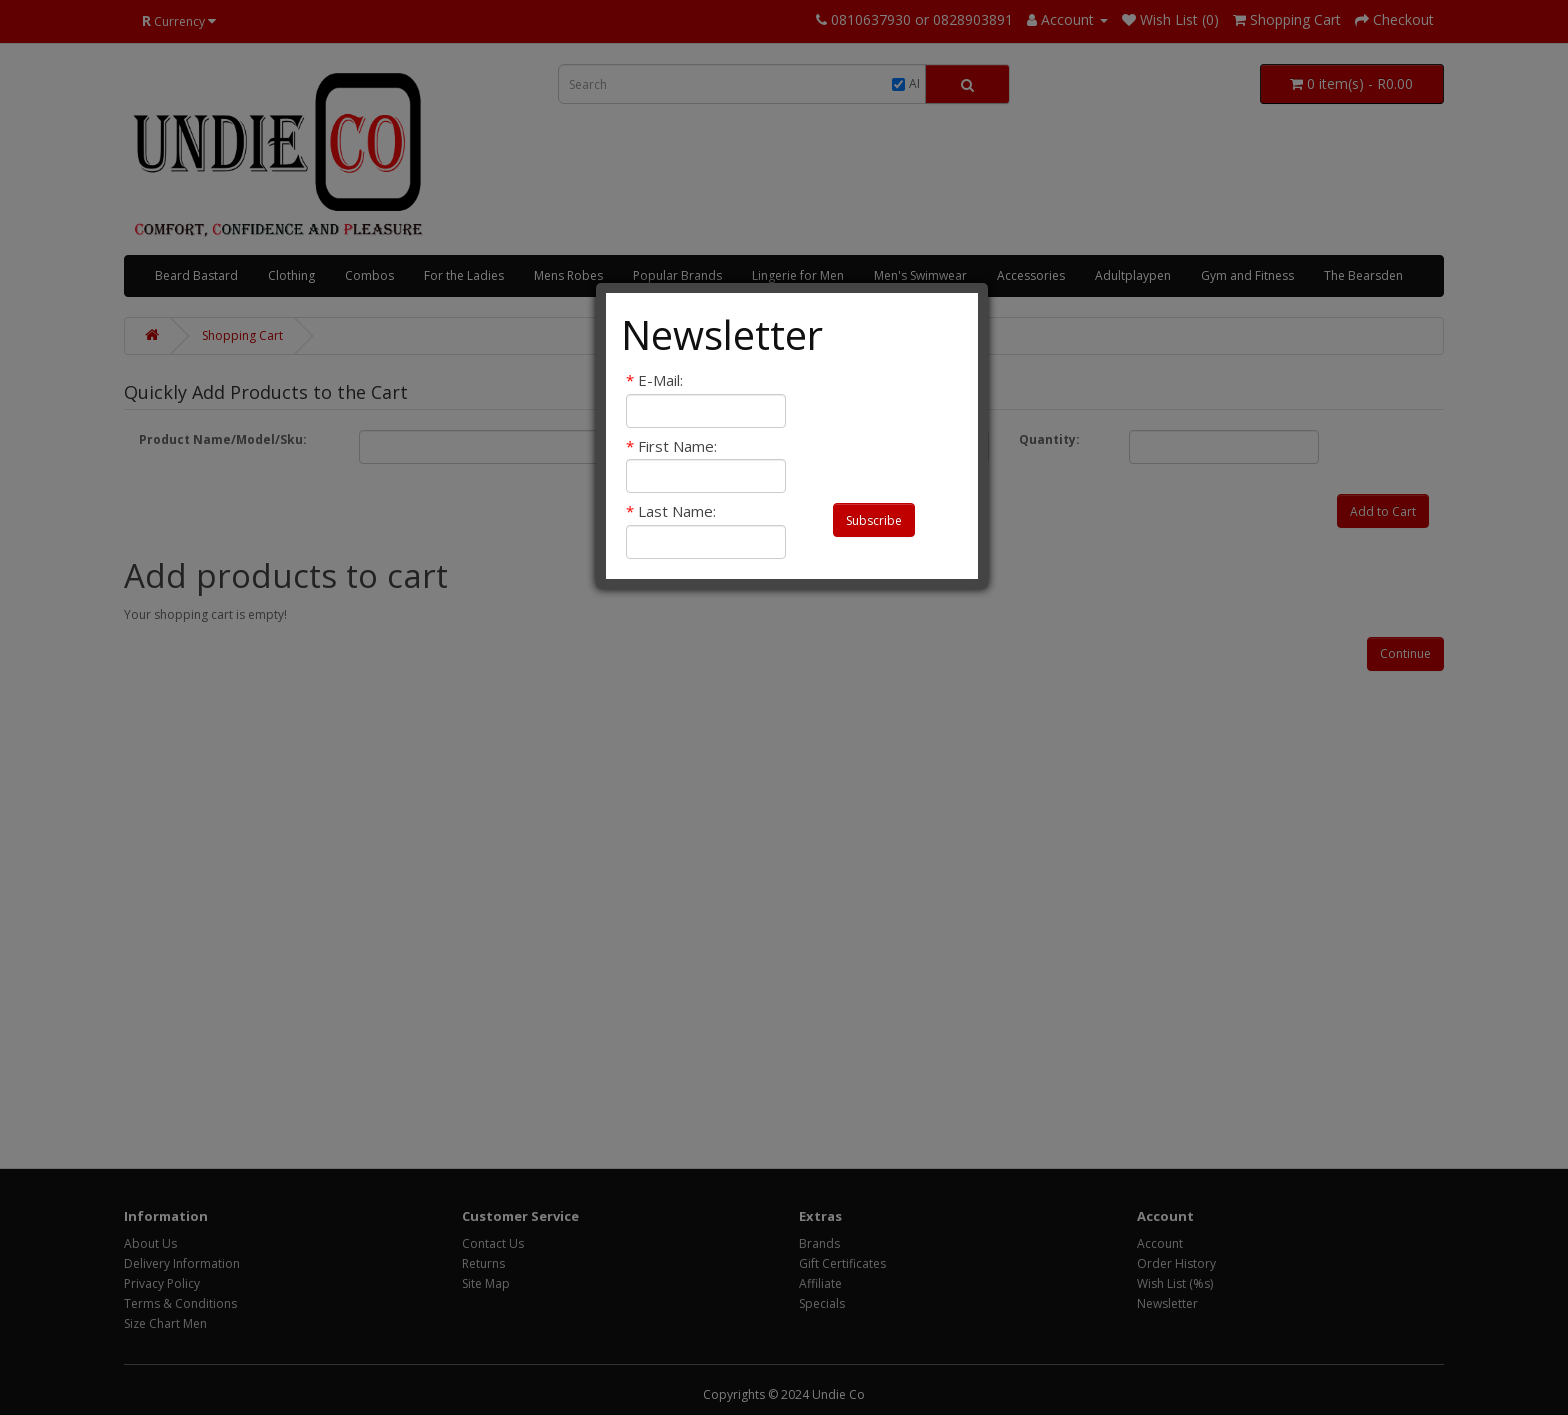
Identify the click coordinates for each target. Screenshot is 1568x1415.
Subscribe (874, 520)
